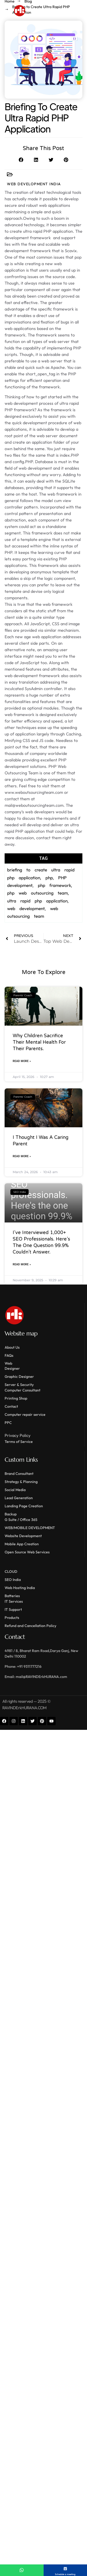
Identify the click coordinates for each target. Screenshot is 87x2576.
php (49, 914)
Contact (11, 1406)
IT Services (14, 1601)
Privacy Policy (17, 1435)
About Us (12, 1347)
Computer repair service (25, 1414)
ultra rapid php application (37, 937)
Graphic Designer (19, 1376)
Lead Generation (19, 1497)
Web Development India (34, 187)
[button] (21, 165)
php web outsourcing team (37, 930)
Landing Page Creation (24, 1506)
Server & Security (19, 1384)
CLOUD (11, 1571)
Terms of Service (19, 1441)
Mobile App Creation (22, 1544)
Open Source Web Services (27, 1552)
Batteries (12, 1595)
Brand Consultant (19, 1473)
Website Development (23, 1535)
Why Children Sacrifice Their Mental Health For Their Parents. (39, 1194)
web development (26, 945)
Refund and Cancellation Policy (30, 1625)
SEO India (13, 1579)
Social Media (15, 1489)
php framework (54, 922)
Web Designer (12, 1366)
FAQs (9, 1355)
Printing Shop (16, 1398)
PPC (8, 1422)
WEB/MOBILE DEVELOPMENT (30, 1527)
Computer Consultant (22, 1390)
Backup (11, 1514)
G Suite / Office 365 (21, 1519)
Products (12, 1617)
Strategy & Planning (21, 1481)
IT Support (13, 1609)
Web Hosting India (20, 1587)
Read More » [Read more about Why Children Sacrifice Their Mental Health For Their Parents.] (22, 1213)
